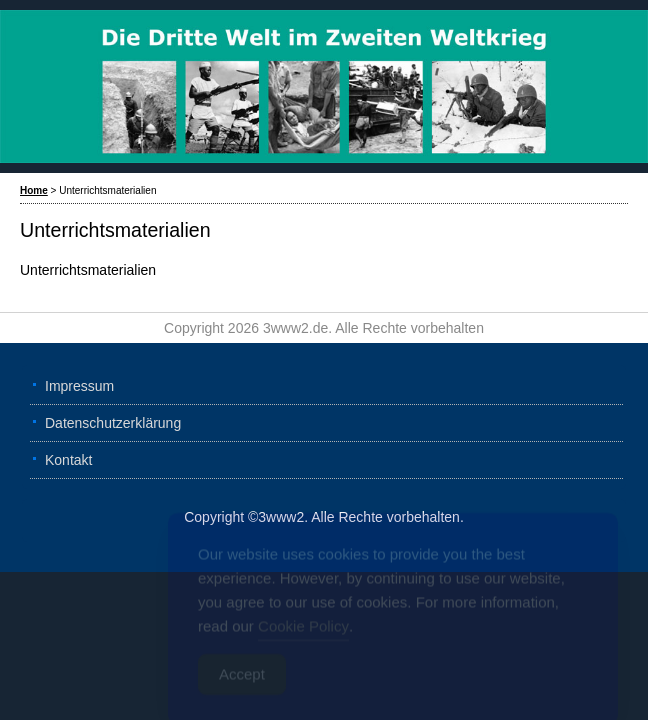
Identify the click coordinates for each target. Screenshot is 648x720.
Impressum (79, 386)
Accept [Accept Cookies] (242, 679)
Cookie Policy (303, 631)
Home (34, 190)
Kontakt (68, 460)
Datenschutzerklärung (113, 423)
